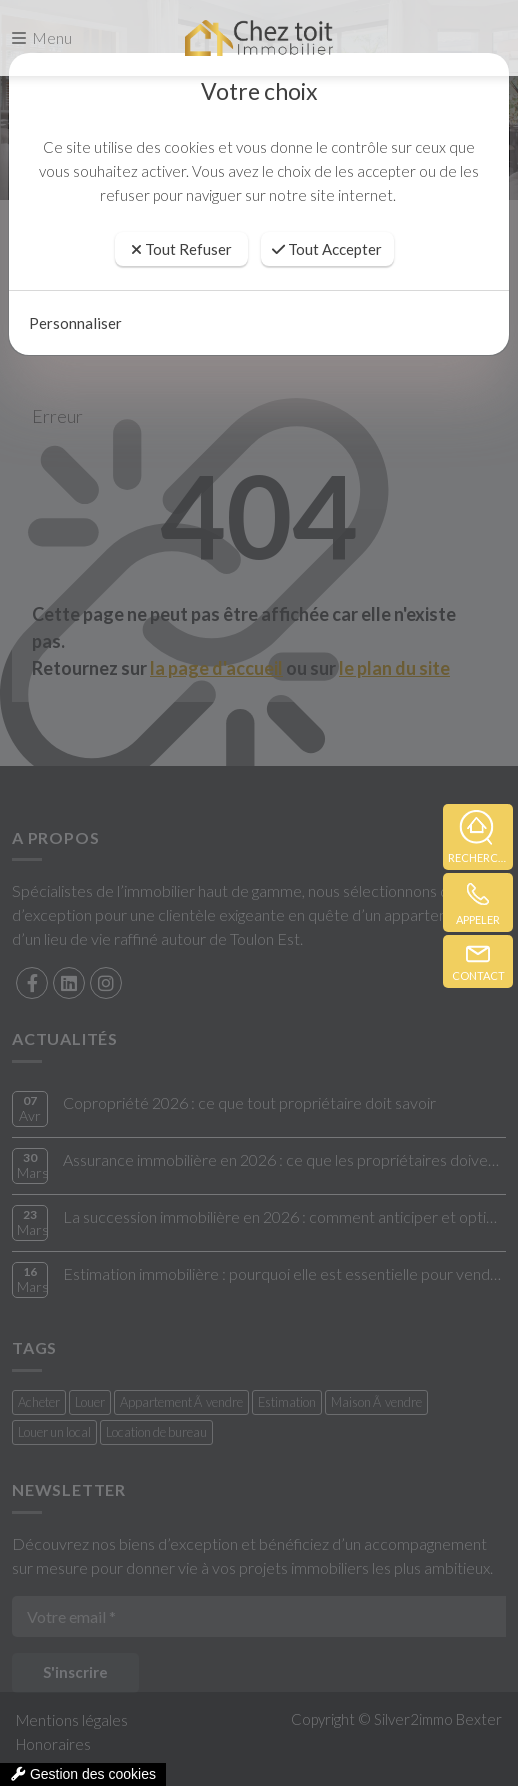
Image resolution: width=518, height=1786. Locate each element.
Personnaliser (75, 323)
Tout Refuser (181, 249)
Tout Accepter (327, 249)
